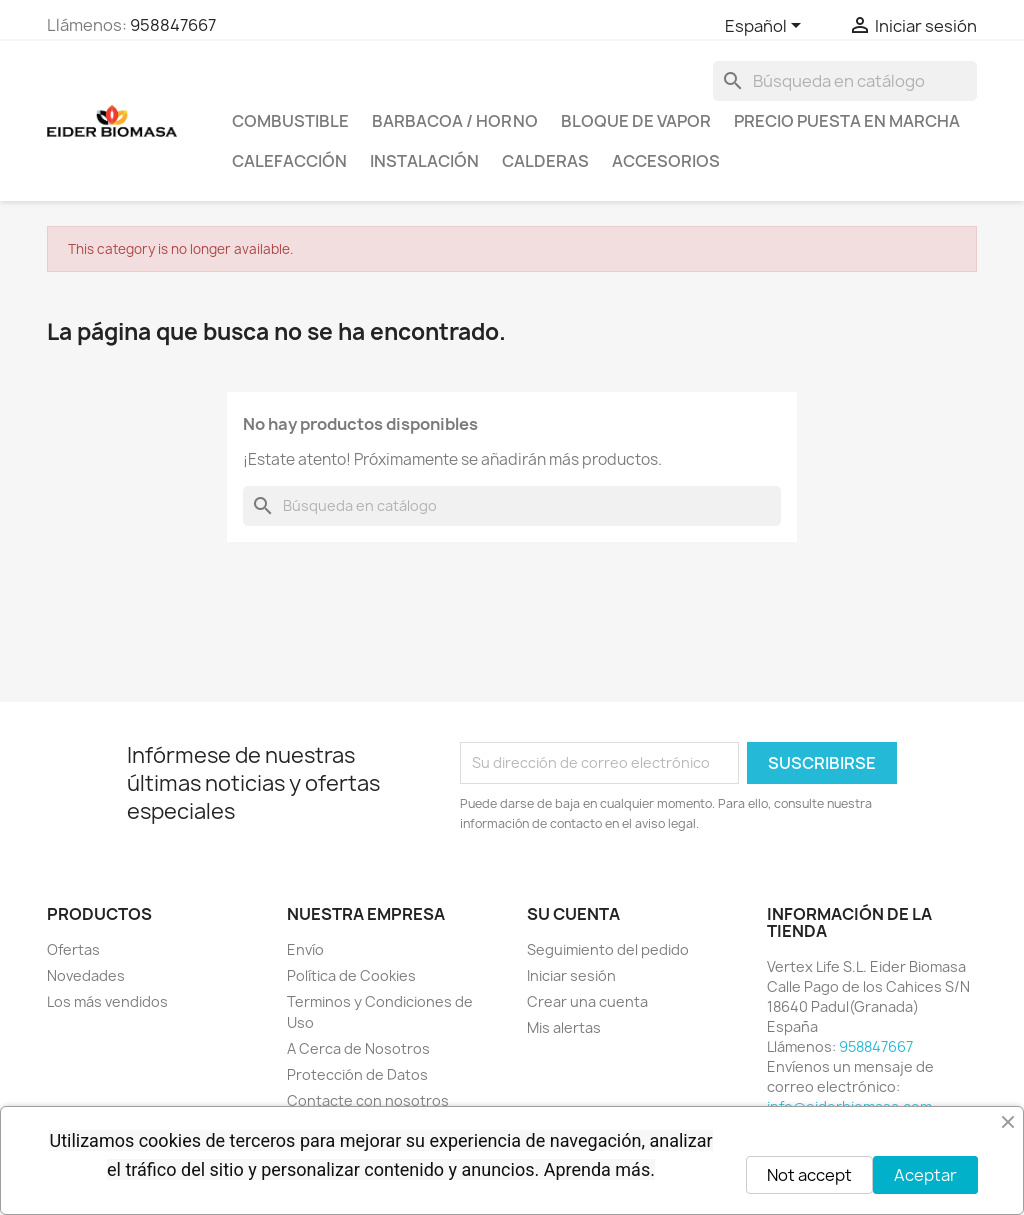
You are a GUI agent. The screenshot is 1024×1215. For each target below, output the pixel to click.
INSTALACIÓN (424, 161)
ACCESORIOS (666, 161)
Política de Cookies (351, 975)
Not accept (809, 1175)
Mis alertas (564, 1027)
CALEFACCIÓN (289, 161)
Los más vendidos (107, 1001)
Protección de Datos (357, 1074)
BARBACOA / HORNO (455, 121)
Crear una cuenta (587, 1001)
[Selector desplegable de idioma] (766, 27)
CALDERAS (545, 161)
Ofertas (73, 949)
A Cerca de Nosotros (358, 1048)
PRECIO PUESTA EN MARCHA (847, 121)
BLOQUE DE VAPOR (636, 121)
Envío (305, 949)
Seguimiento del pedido (608, 949)
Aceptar (925, 1175)
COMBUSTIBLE (290, 121)
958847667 (173, 25)
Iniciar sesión (571, 975)
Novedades (86, 975)
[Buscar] (845, 81)
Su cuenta (573, 914)
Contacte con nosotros (368, 1100)
